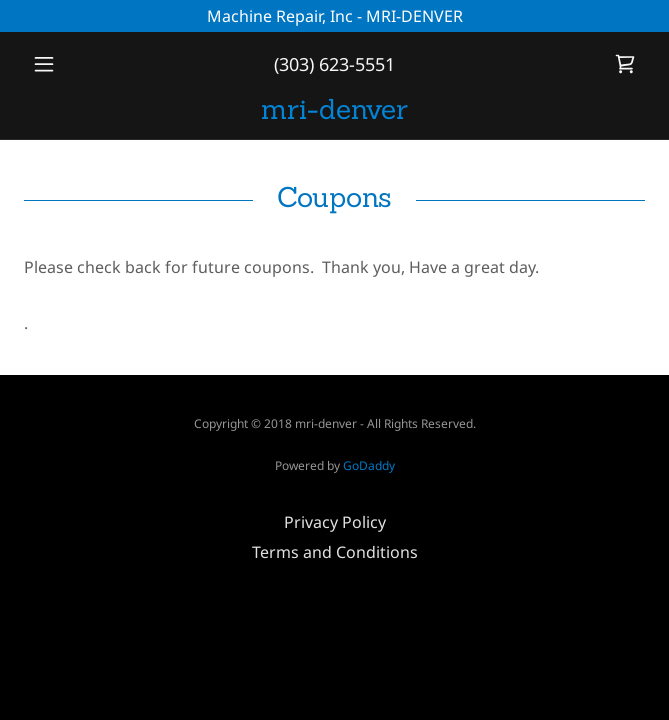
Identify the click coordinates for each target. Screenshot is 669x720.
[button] (70, 64)
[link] (625, 64)
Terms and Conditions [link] (335, 552)
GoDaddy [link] (369, 465)
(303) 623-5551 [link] (334, 64)
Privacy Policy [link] (335, 522)
